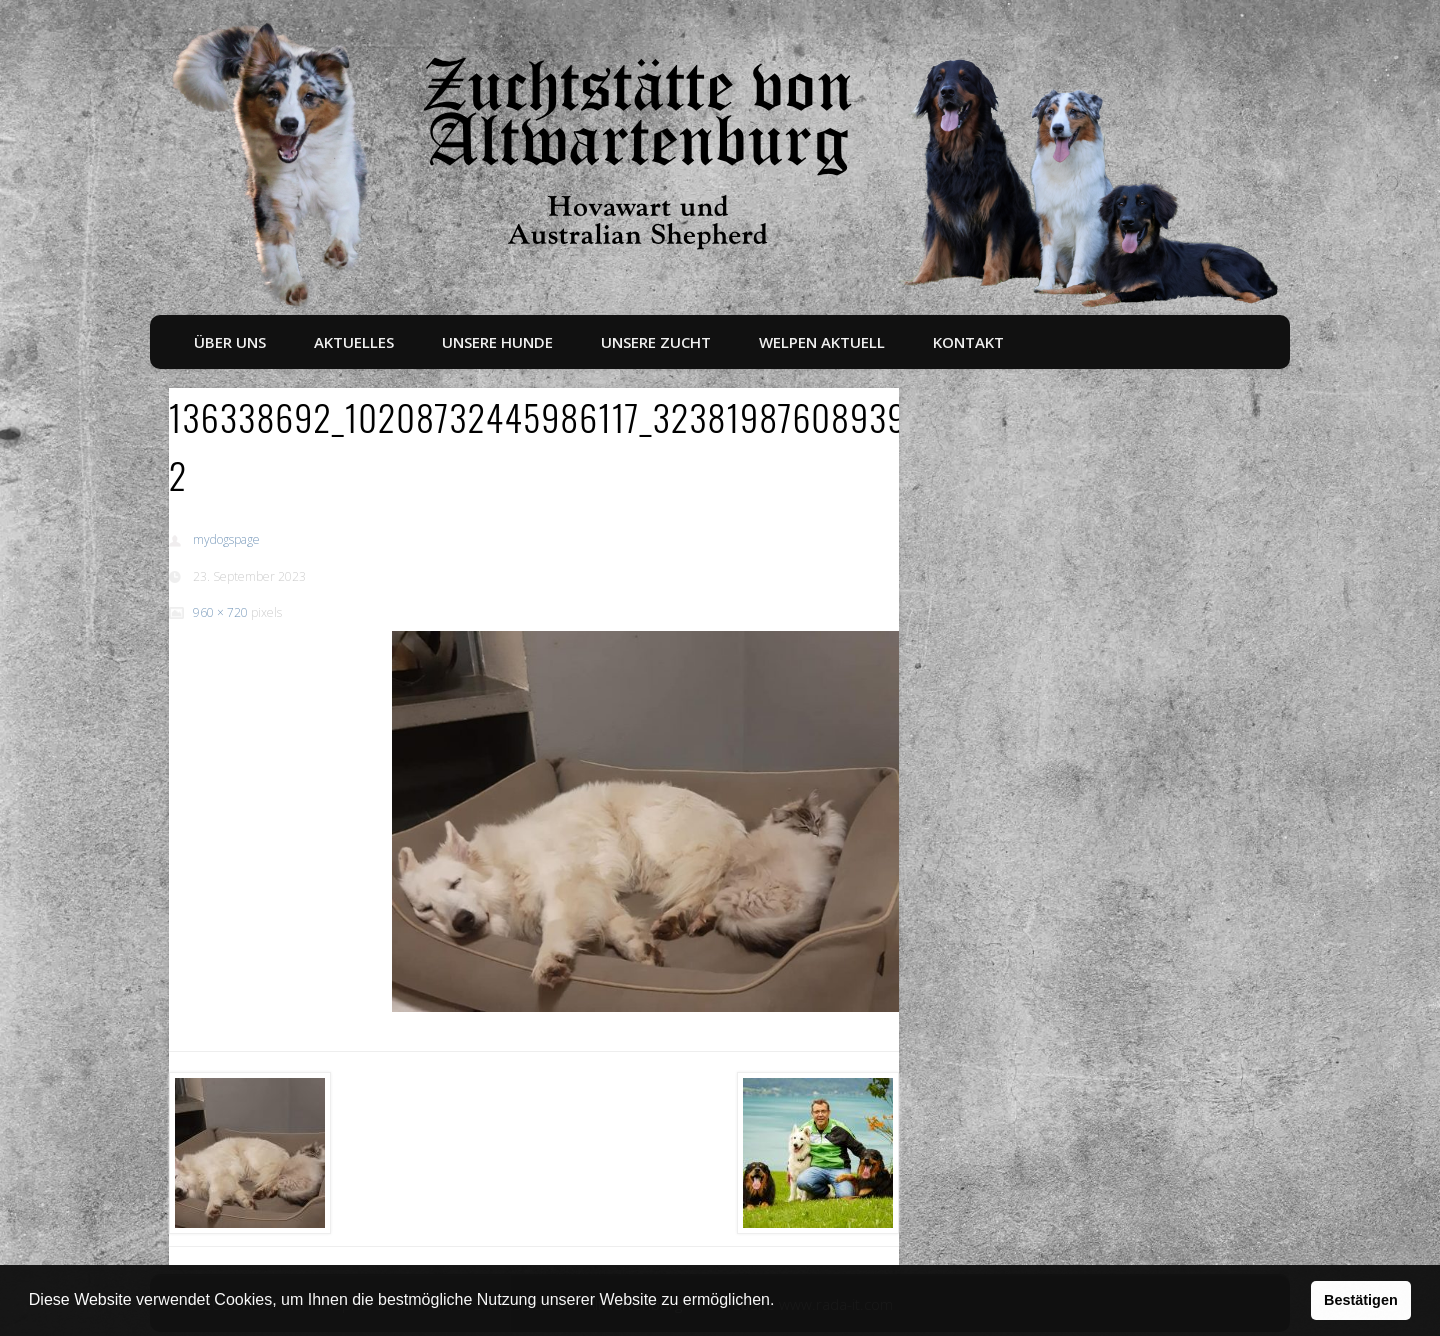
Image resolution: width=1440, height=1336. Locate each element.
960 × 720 (220, 612)
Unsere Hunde (497, 342)
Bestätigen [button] (1361, 1300)
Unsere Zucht (656, 342)
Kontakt (968, 342)
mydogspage (226, 539)
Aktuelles (354, 342)
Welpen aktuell (822, 342)
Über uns (230, 342)
